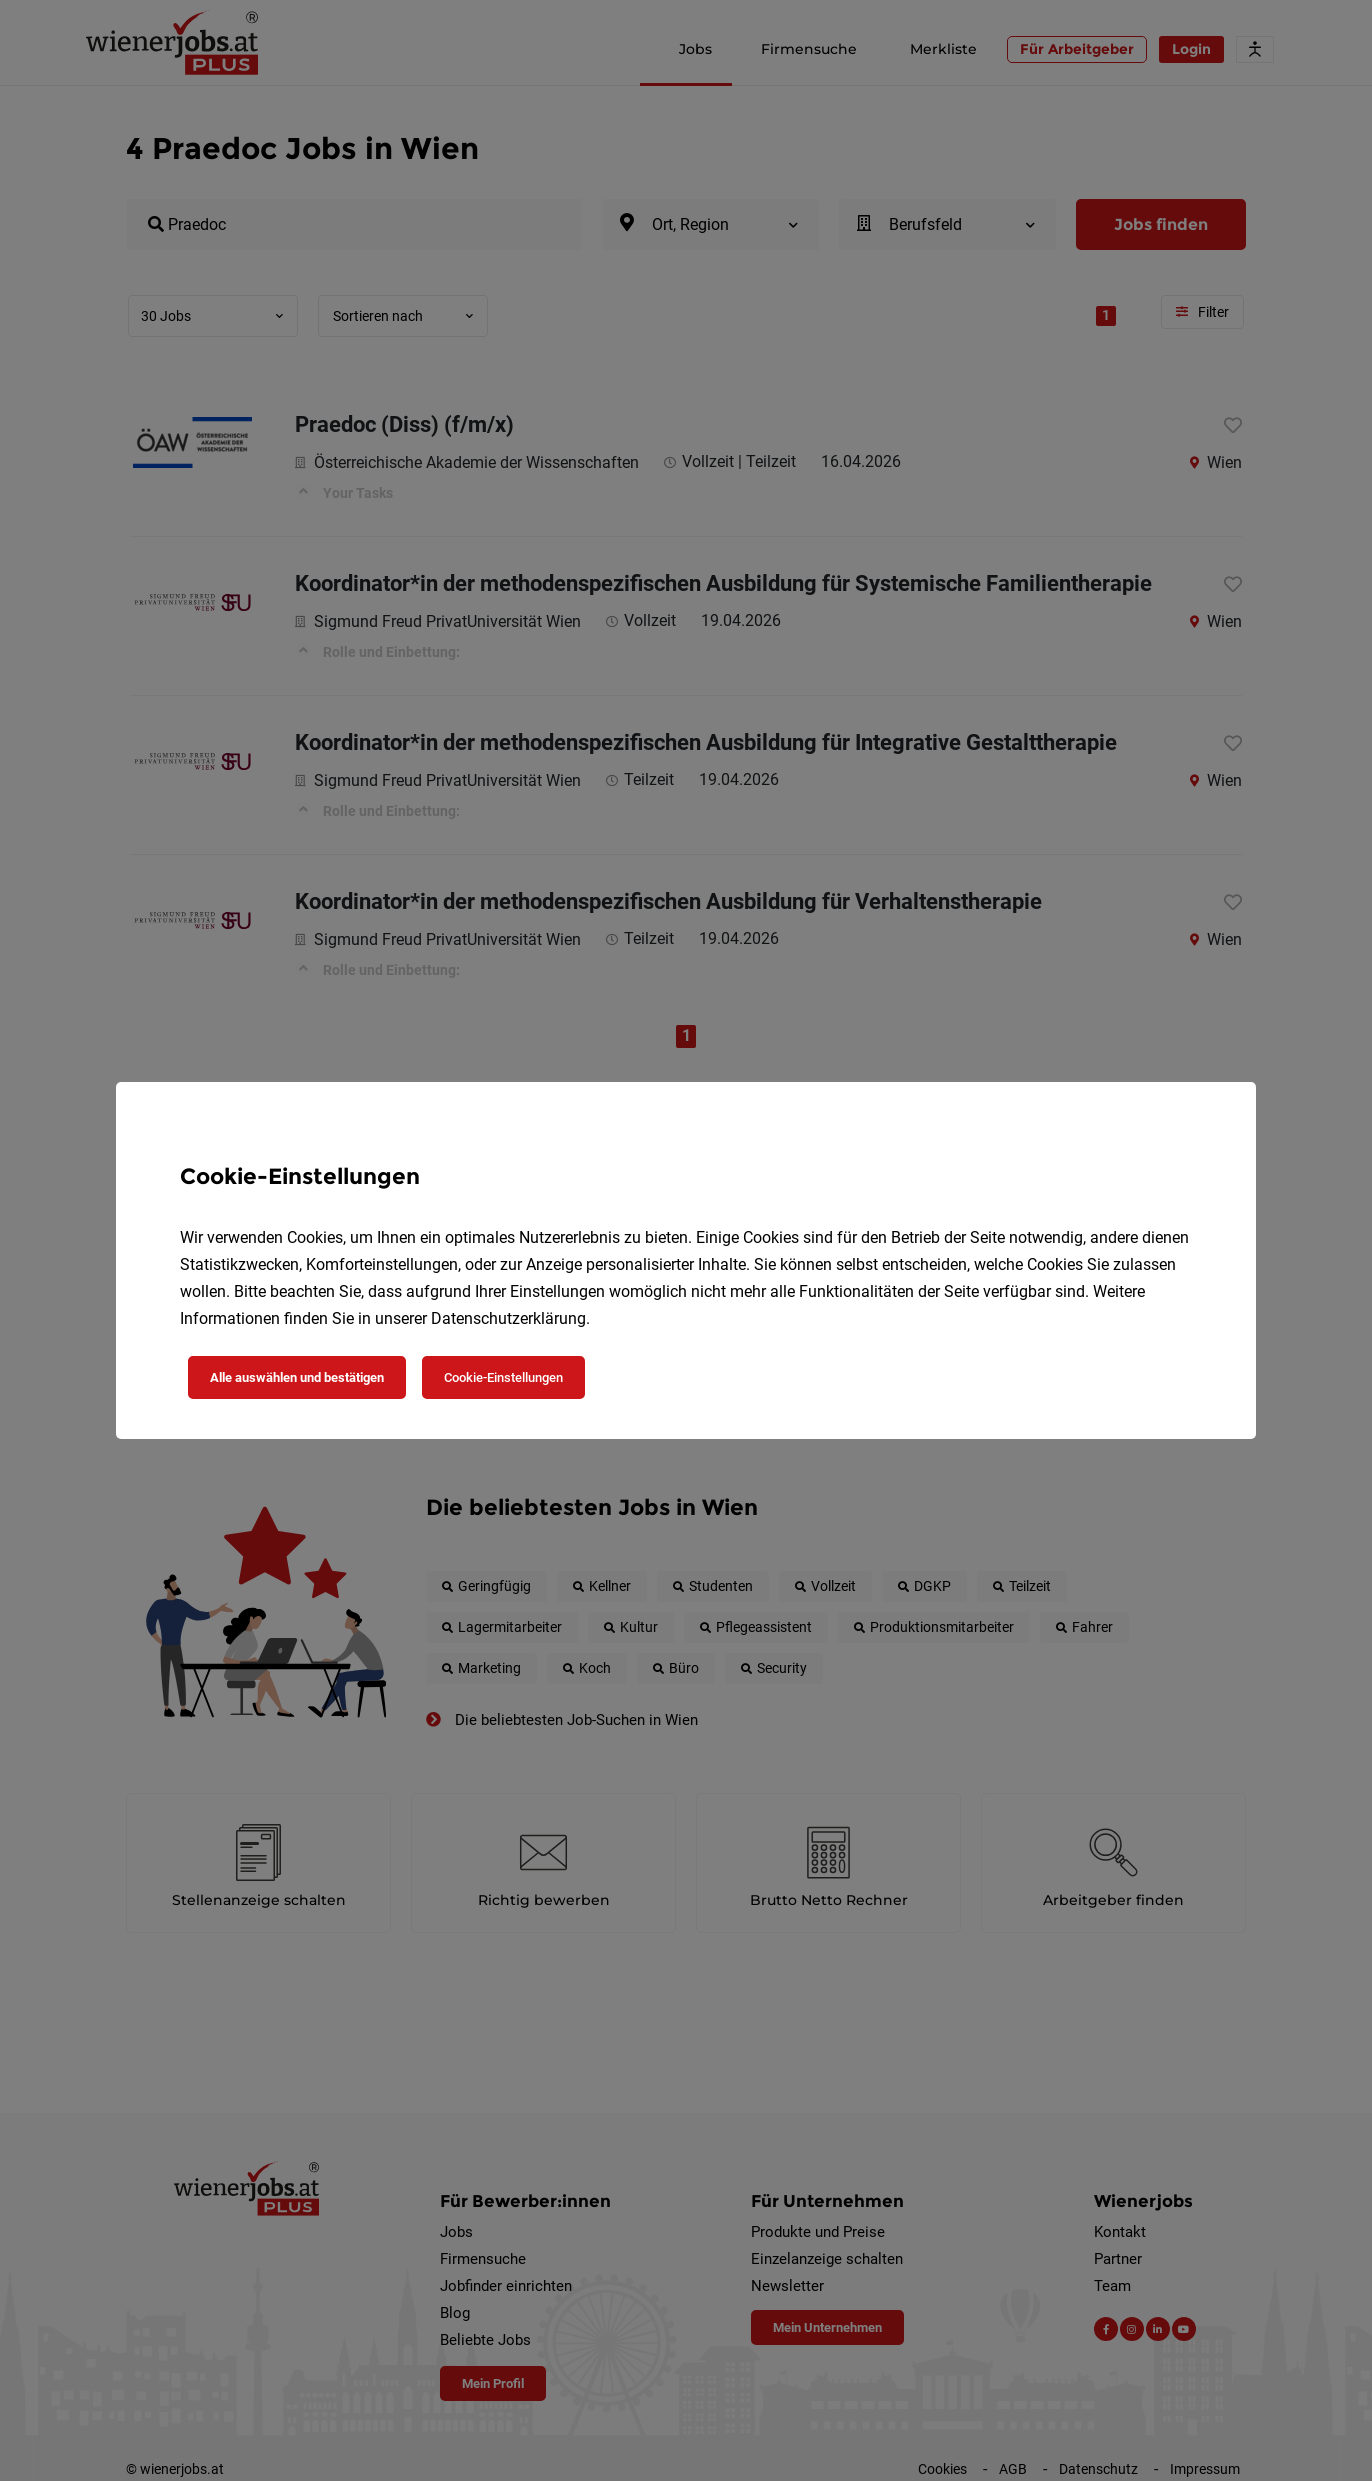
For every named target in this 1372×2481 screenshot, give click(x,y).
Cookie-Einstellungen (503, 1377)
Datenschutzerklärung (508, 1318)
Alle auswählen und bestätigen (297, 1377)
